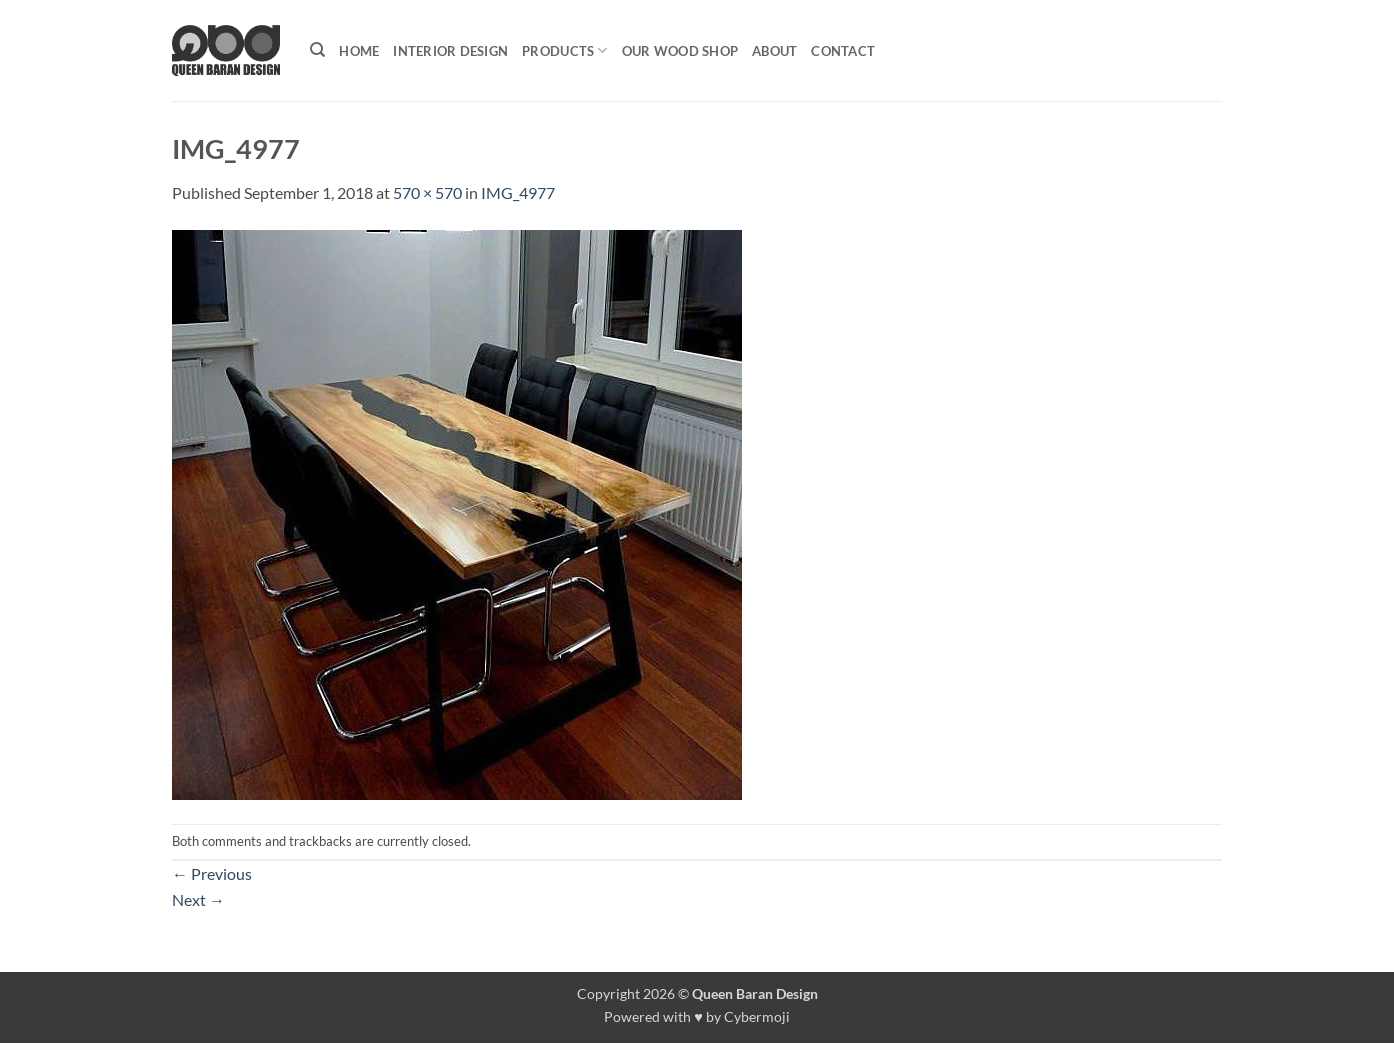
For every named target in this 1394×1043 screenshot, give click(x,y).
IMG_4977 (518, 192)
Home (359, 51)
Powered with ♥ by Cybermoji (697, 1016)
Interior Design (450, 51)
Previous (212, 873)
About (774, 51)
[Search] (317, 50)
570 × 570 (427, 192)
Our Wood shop (680, 51)
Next (198, 899)
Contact (843, 51)
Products (565, 50)
